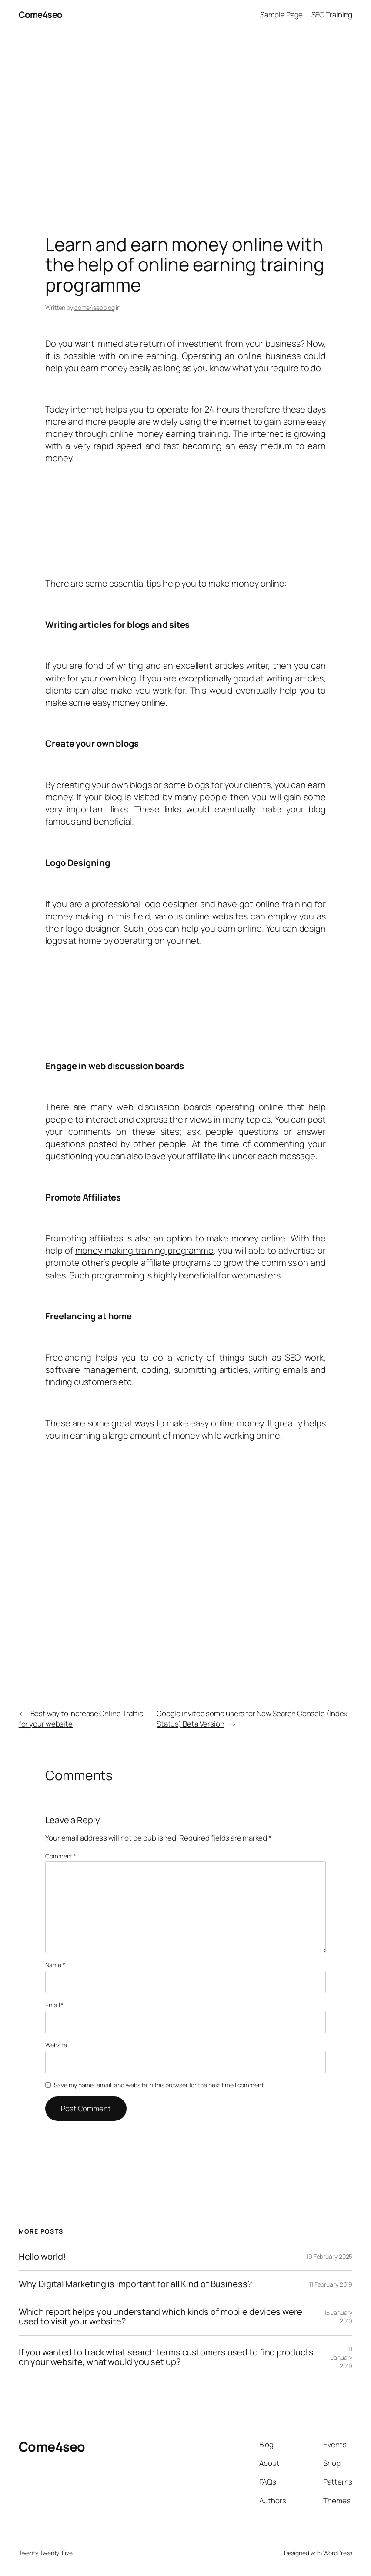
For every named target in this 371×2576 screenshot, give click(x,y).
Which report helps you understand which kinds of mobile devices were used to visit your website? (160, 2317)
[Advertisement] (185, 121)
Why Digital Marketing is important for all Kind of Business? (135, 2284)
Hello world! (42, 2257)
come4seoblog (94, 307)
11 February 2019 (330, 2284)
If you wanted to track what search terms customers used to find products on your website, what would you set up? (166, 2357)
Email (54, 2005)
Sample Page (281, 15)
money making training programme (144, 1250)
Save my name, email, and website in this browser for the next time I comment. (159, 2085)
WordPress (337, 2553)
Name (55, 1965)
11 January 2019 (341, 2357)
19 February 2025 (329, 2256)
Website (56, 2045)
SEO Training (332, 15)
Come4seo (40, 14)
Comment (60, 1856)
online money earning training (169, 433)
